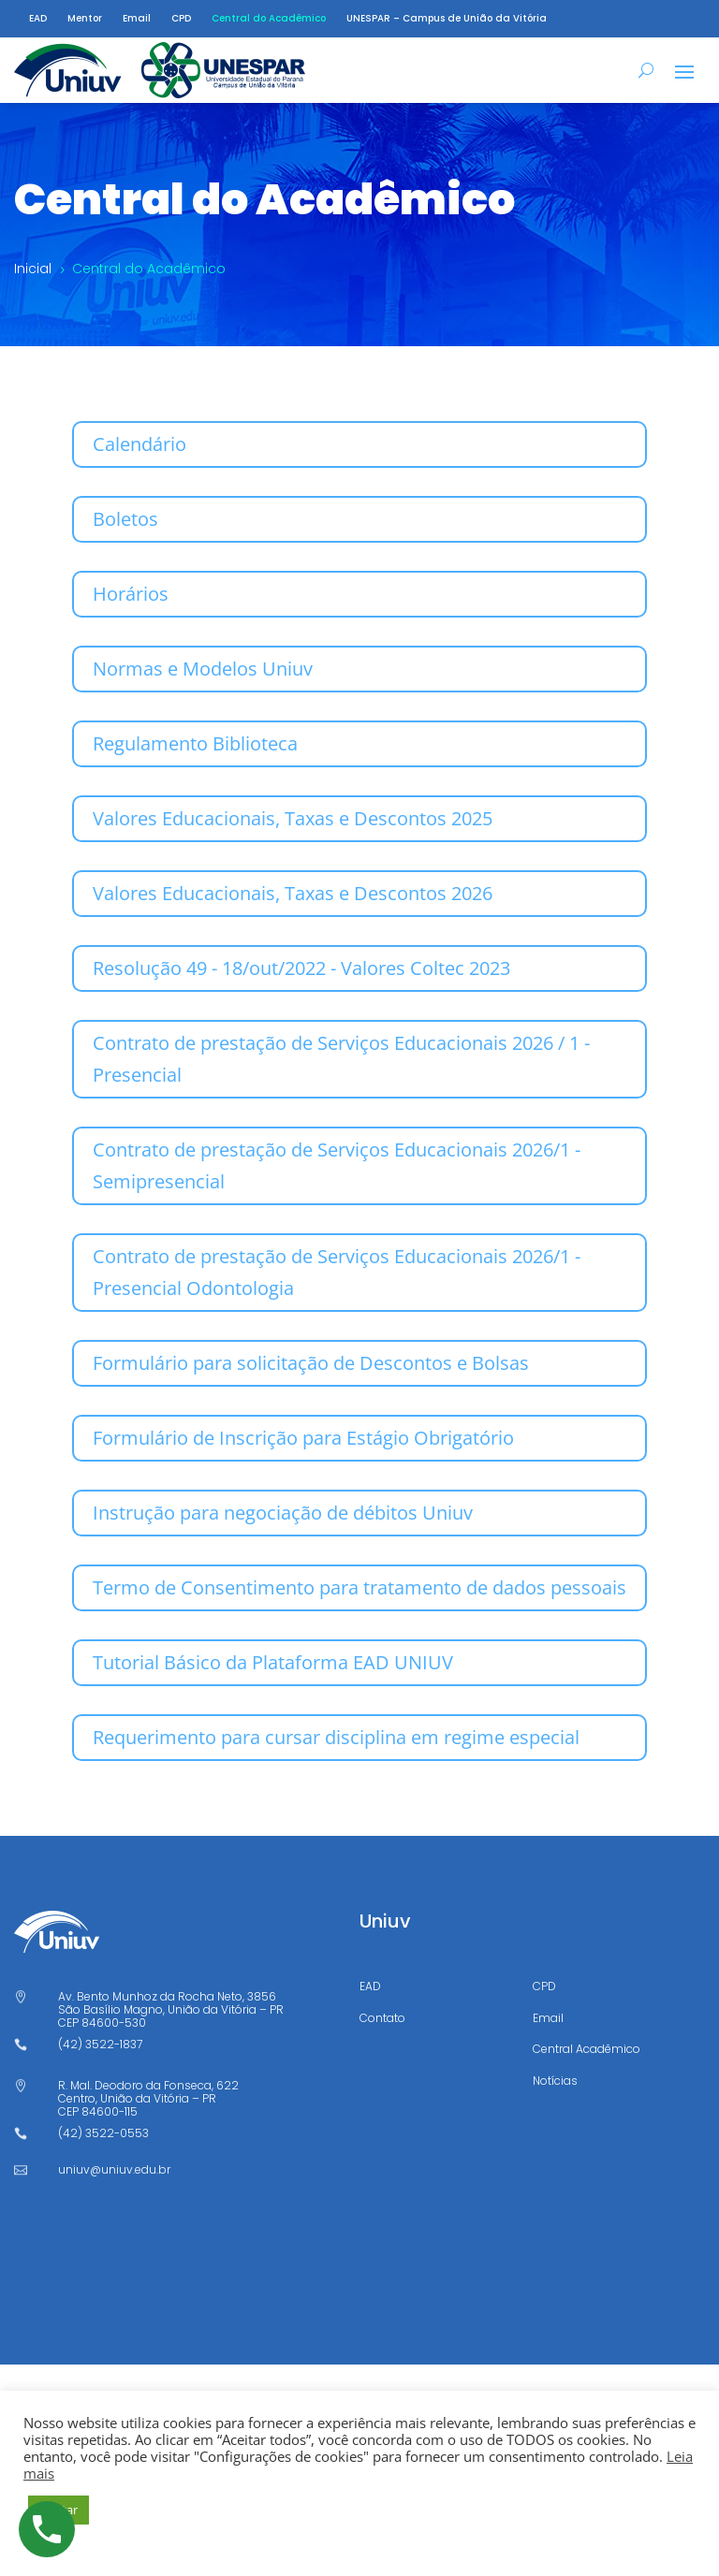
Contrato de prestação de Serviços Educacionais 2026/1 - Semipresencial (336, 1165)
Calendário (139, 444)
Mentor (84, 18)
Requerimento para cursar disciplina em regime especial (336, 1737)
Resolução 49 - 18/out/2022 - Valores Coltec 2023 (301, 968)
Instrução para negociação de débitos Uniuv (283, 1512)
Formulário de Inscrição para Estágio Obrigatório (303, 1437)
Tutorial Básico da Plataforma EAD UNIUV (273, 1662)
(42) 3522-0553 (103, 2133)
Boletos (125, 518)
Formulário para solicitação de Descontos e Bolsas (311, 1362)
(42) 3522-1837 (100, 2044)
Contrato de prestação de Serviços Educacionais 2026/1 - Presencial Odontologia (336, 1272)
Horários (131, 593)
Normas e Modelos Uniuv (203, 668)
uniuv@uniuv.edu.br (114, 2169)
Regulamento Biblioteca (195, 743)
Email (137, 18)
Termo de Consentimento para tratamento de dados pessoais (359, 1587)
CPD (181, 18)
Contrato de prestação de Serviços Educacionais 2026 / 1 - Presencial (341, 1058)
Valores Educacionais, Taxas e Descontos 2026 (292, 893)
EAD (38, 18)
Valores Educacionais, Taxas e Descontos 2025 (292, 818)
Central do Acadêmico (269, 18)
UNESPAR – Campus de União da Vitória (446, 18)
